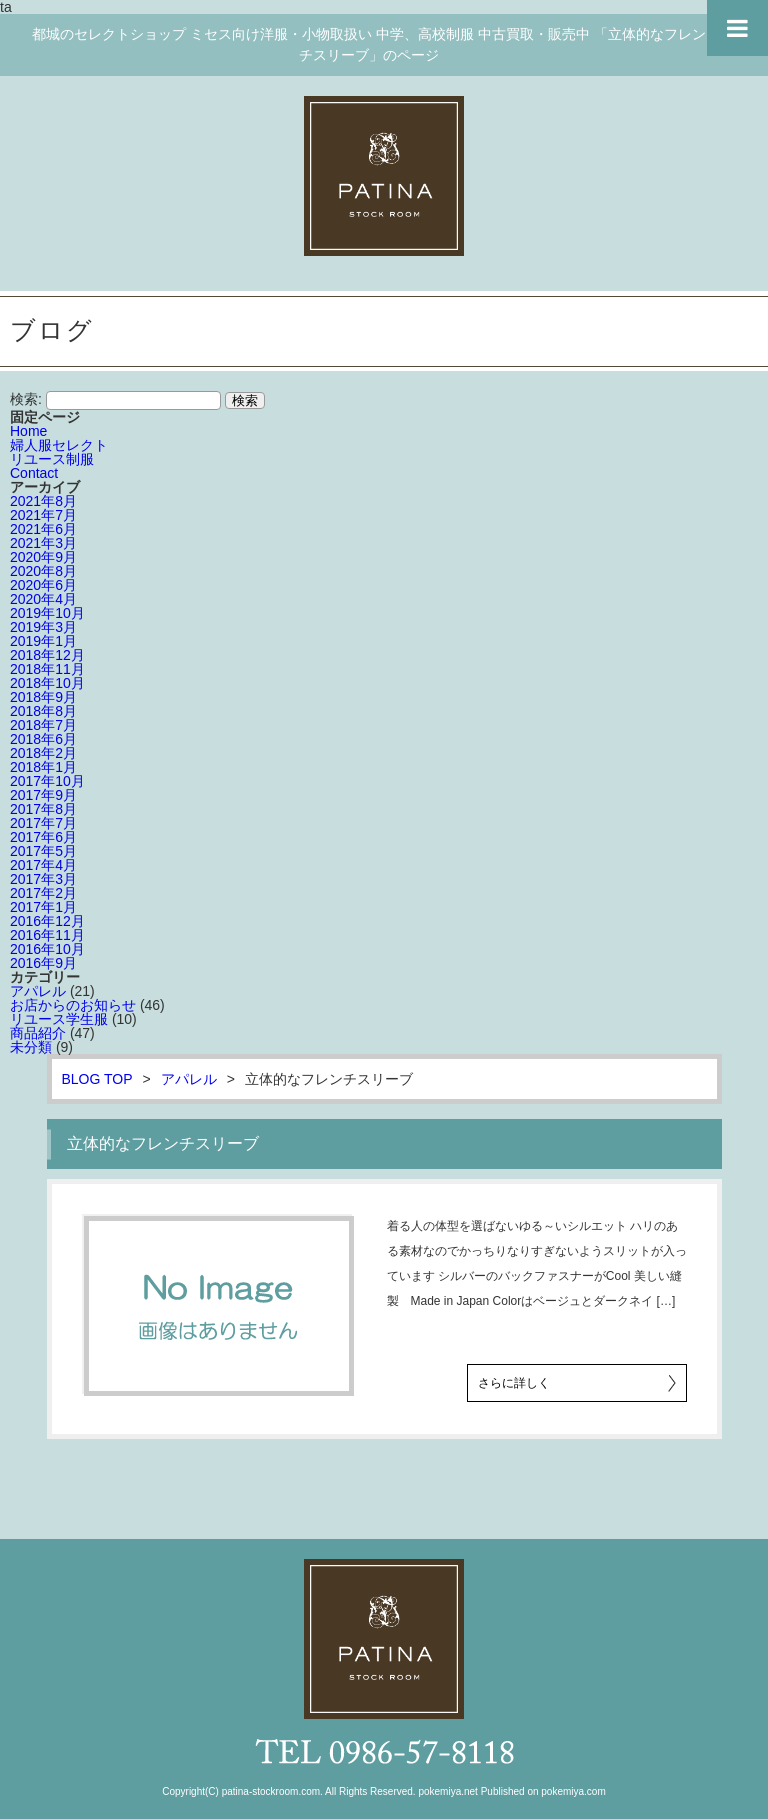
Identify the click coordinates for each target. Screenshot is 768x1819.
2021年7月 (43, 515)
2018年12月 (47, 655)
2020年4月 (43, 599)
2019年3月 (43, 627)
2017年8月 (43, 809)
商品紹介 (38, 1033)
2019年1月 (43, 641)
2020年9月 (43, 557)
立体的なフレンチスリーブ (163, 1143)
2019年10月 (47, 613)
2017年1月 (43, 907)
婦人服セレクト (59, 445)
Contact (34, 473)
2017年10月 (47, 781)
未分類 (31, 1047)
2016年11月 (47, 935)
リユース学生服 (59, 1019)
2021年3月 (43, 543)
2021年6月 (43, 529)
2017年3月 (43, 879)
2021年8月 (43, 501)
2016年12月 (47, 921)
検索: (26, 399)
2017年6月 (43, 837)
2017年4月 (43, 865)
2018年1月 (43, 767)
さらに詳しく (514, 1383)
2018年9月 (43, 697)
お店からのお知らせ (73, 1005)
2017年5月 (43, 851)
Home (28, 431)
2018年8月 (43, 711)
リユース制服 (52, 459)
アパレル (38, 991)
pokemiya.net (447, 1791)
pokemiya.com (573, 1791)
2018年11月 (47, 669)
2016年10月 (47, 949)
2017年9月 (43, 795)
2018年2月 (43, 753)
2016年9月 (43, 963)
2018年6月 (43, 739)
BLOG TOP (97, 1079)
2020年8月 (43, 571)
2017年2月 (43, 893)
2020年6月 (43, 585)
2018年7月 (43, 725)
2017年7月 (43, 823)
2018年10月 (47, 683)
